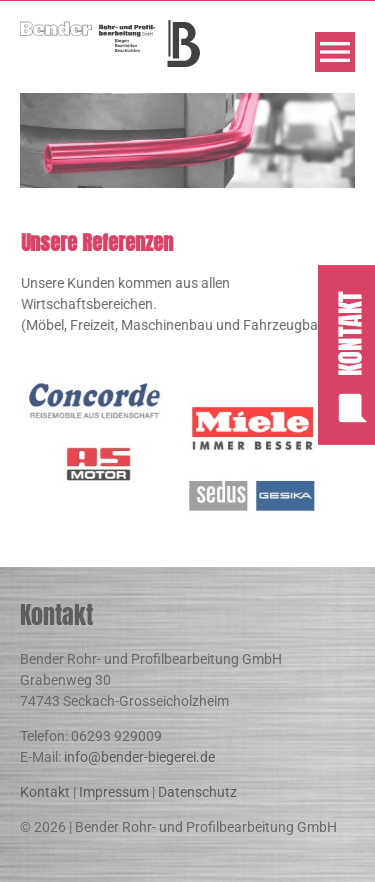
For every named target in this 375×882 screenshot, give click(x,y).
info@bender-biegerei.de (139, 757)
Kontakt (45, 792)
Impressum (114, 792)
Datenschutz (197, 792)
